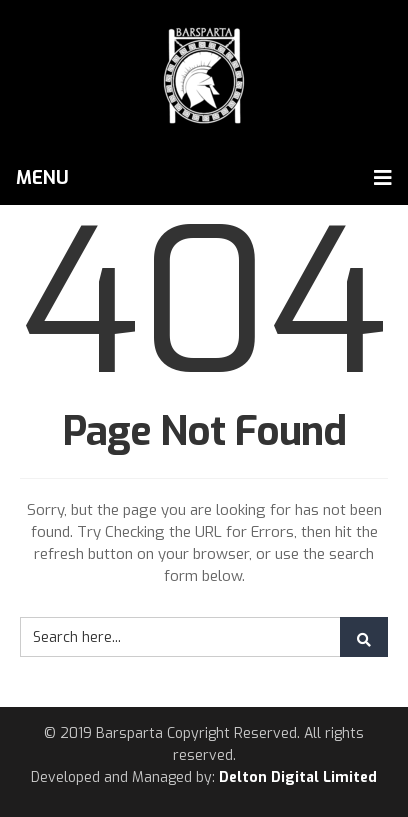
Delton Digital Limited (298, 777)
